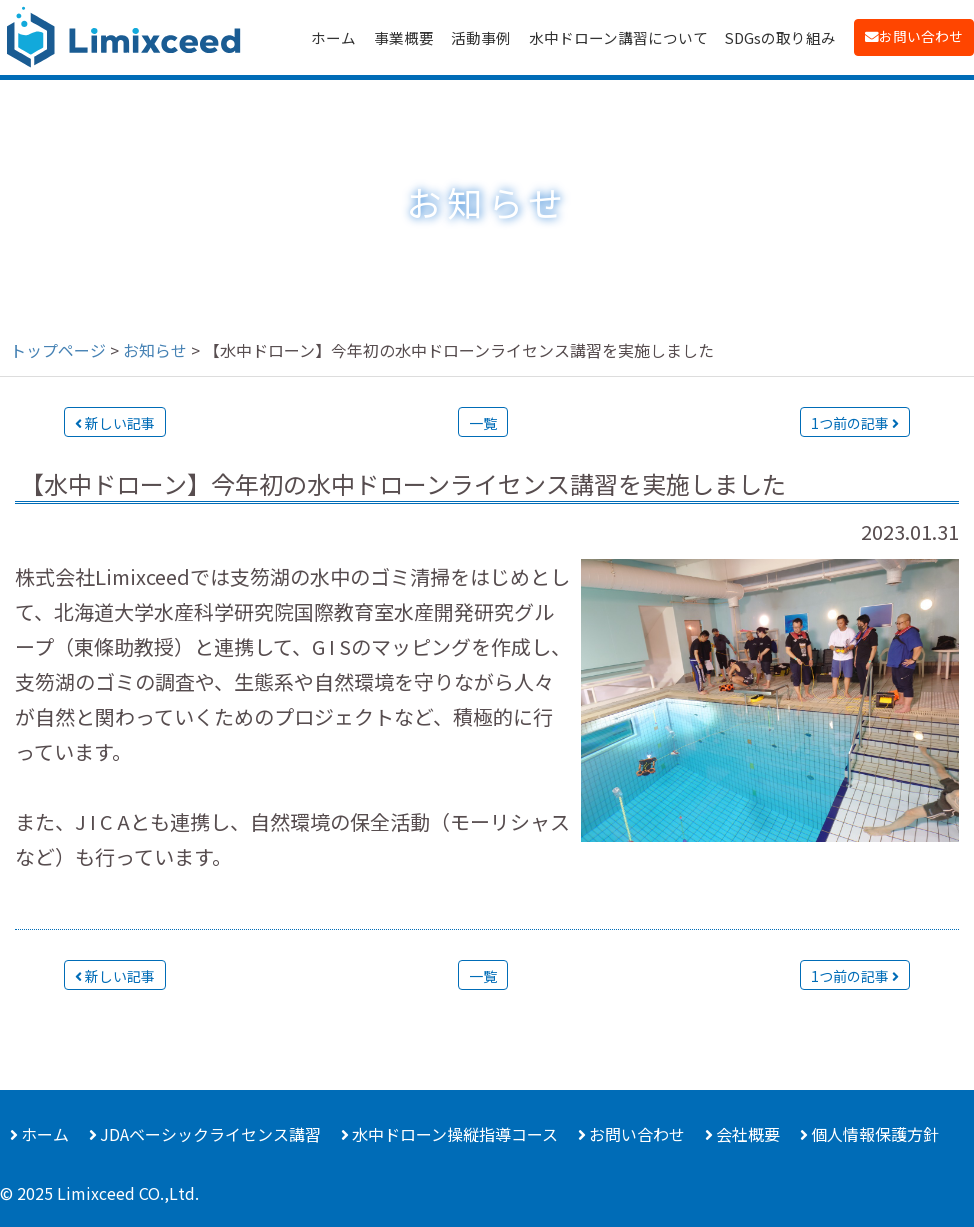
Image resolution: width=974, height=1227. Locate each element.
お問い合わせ (921, 36)
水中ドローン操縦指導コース (455, 1134)
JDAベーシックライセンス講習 (210, 1134)
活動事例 (481, 37)
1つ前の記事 (855, 423)
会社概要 (748, 1134)
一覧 (483, 423)
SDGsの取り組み (780, 37)
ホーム (333, 37)
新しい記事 (115, 423)
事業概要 (404, 37)
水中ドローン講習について (618, 37)
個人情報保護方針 (875, 1134)
